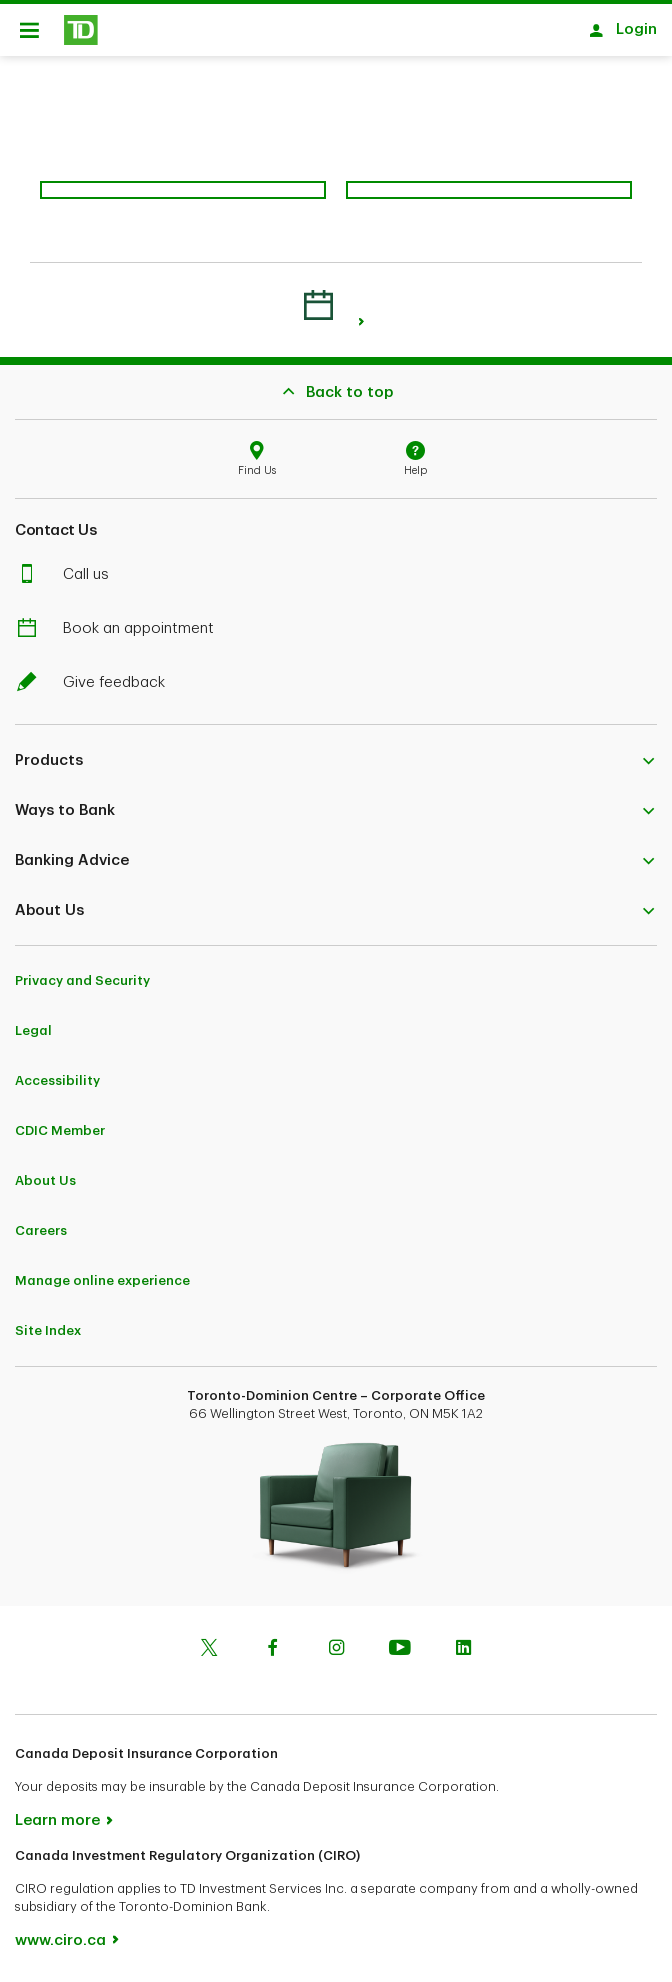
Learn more (57, 1820)
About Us (45, 1180)
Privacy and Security (82, 980)
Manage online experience (102, 1280)
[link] (361, 321)
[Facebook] (273, 1650)
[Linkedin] (463, 1650)
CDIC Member (60, 1130)
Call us (74, 574)
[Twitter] (209, 1650)
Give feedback (102, 682)
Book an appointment (126, 628)
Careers (41, 1230)
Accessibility (57, 1080)
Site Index (48, 1330)
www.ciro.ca (60, 1940)
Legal (33, 1030)
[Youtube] (400, 1650)
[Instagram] (336, 1650)
